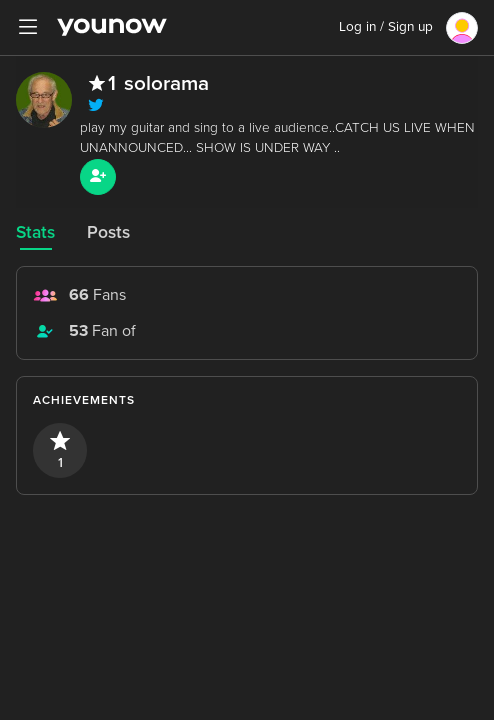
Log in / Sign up (386, 27)
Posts (108, 232)
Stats (35, 232)
